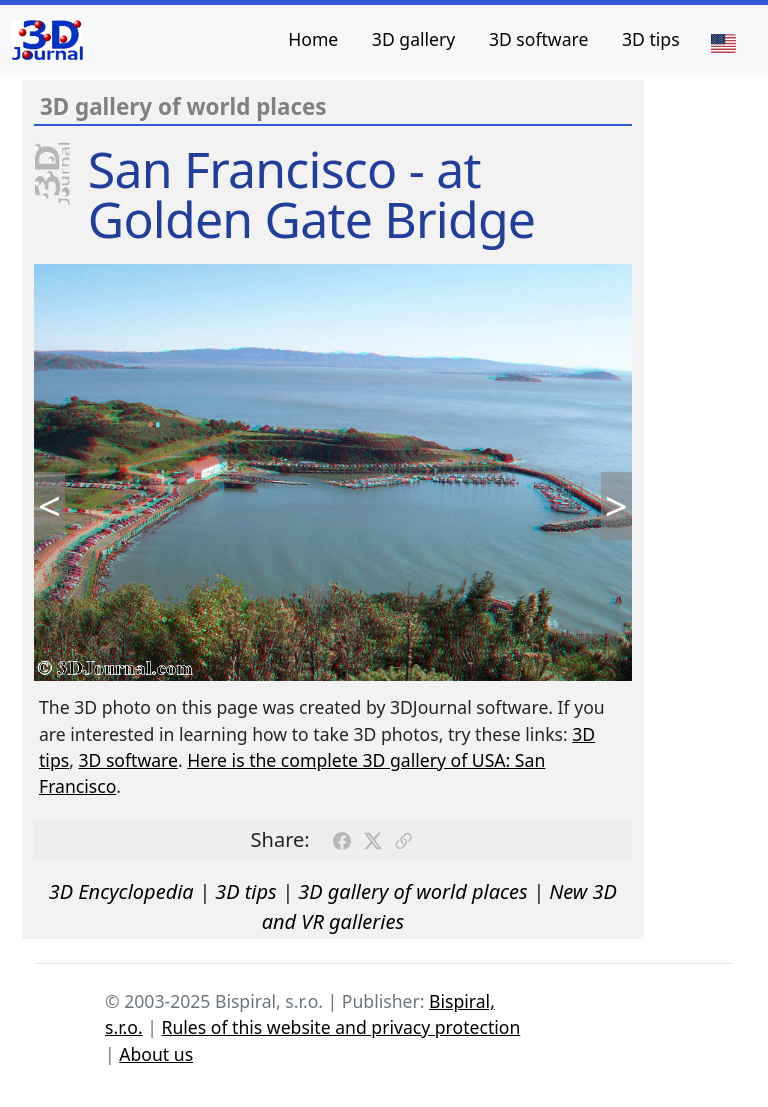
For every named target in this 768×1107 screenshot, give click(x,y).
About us (156, 1054)
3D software (539, 39)
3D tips (651, 39)
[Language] (723, 42)
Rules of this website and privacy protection (341, 1027)
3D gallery (413, 39)
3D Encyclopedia (121, 891)
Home (313, 39)
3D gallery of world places (413, 891)
